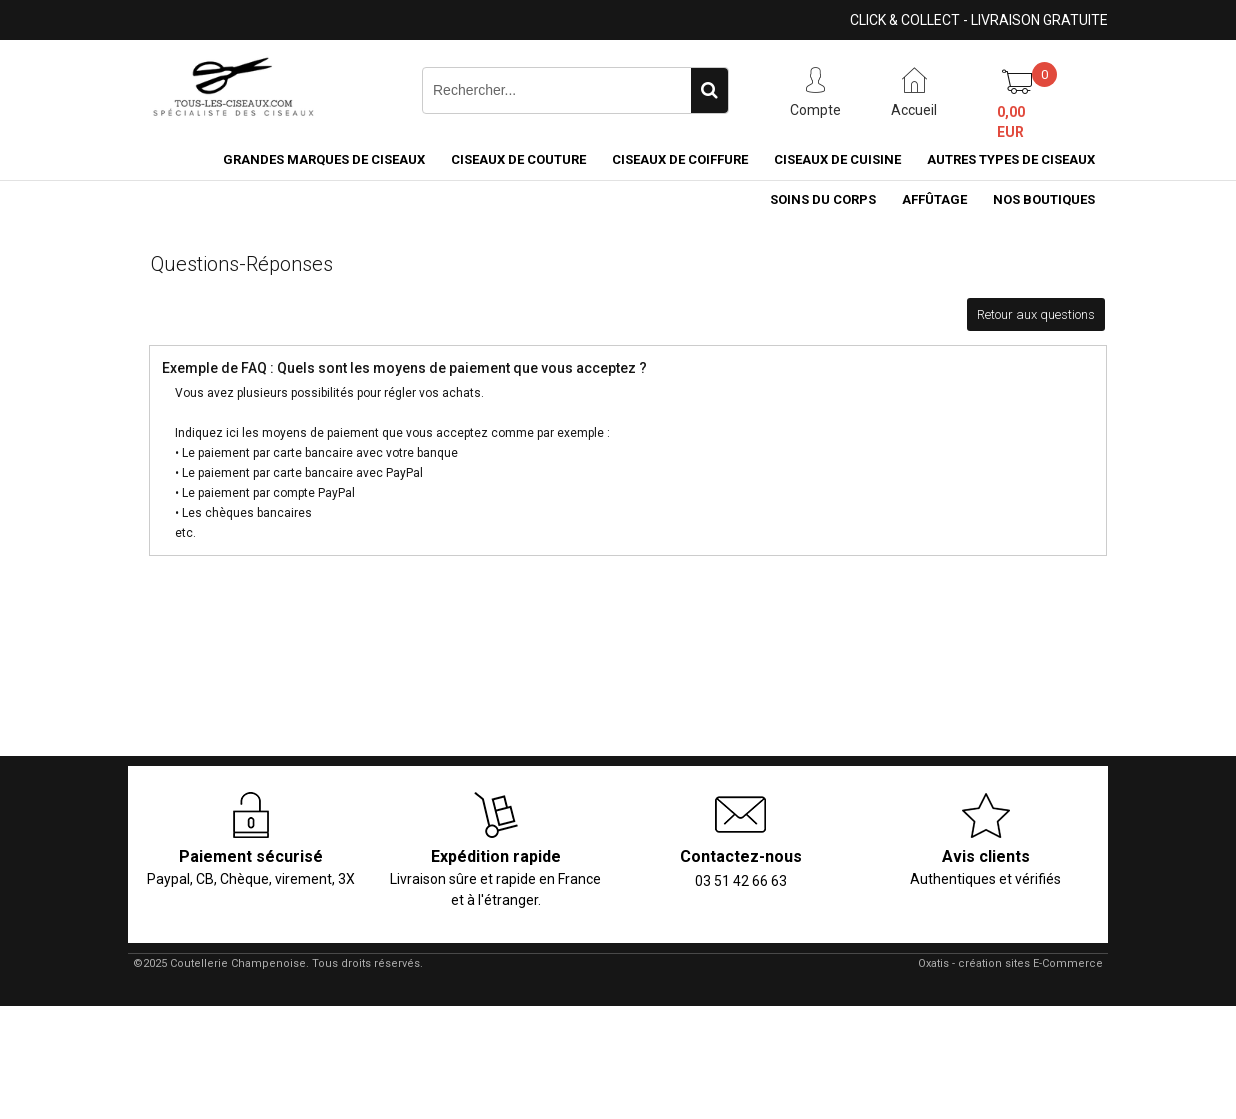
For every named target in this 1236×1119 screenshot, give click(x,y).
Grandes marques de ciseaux (324, 159)
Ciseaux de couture (518, 159)
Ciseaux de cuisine (837, 159)
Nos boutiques (1044, 199)
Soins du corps (823, 199)
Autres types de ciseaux (1011, 159)
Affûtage (934, 199)
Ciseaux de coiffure (680, 159)
